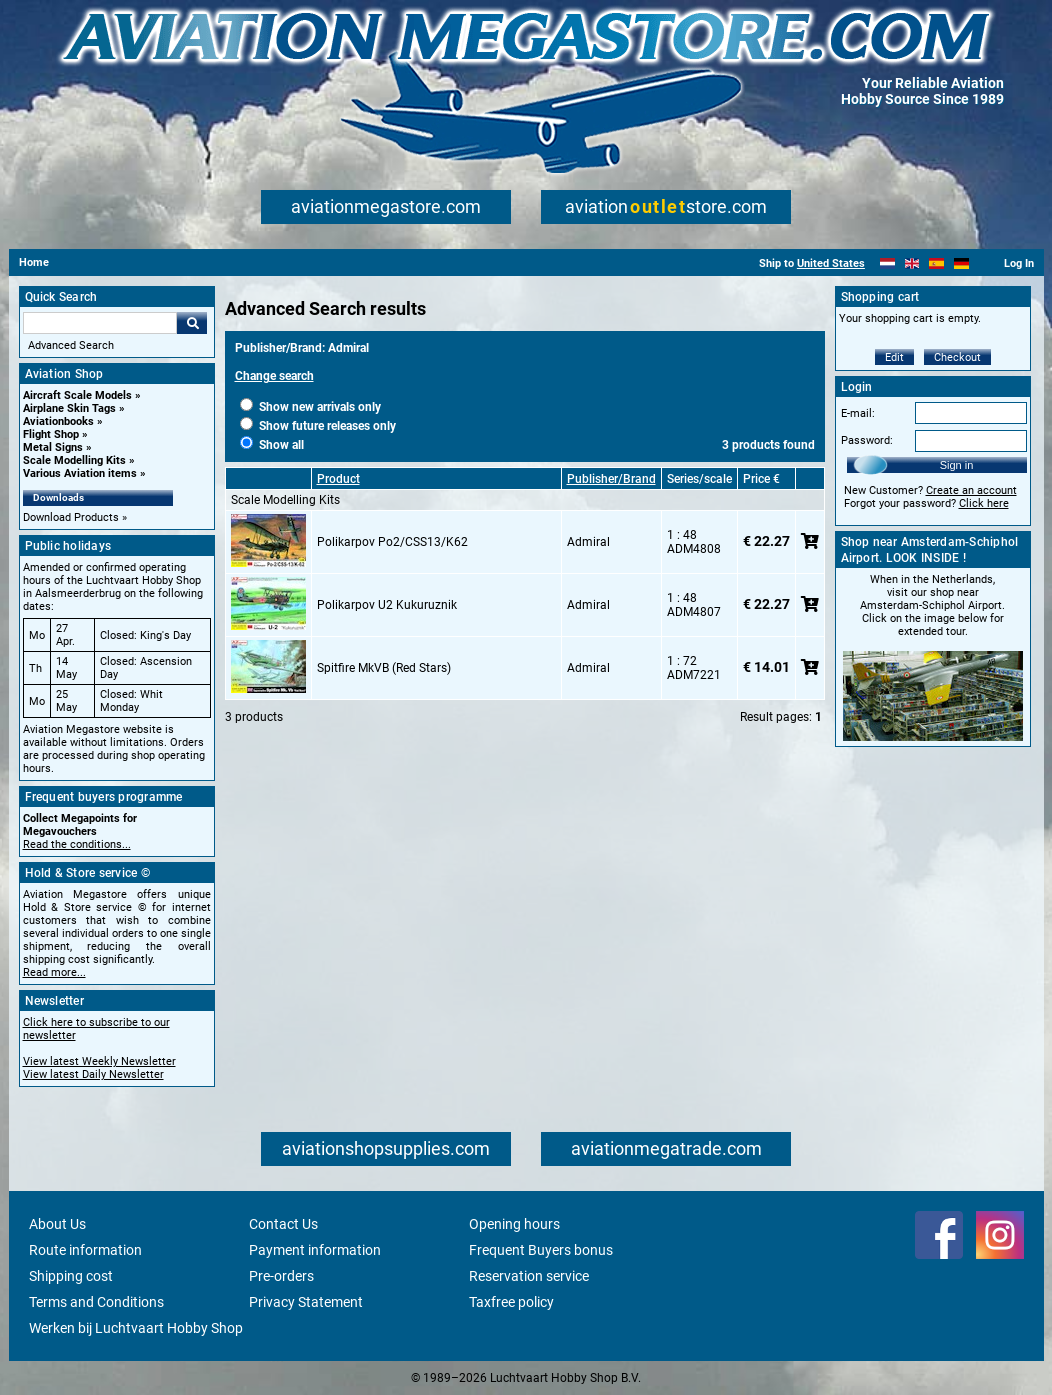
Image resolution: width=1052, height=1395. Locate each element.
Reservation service (529, 1276)
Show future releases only (318, 426)
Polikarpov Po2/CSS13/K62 (392, 542)
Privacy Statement (306, 1302)
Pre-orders (281, 1276)
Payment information (315, 1250)
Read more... (54, 972)
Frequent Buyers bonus (541, 1250)
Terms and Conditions (96, 1302)
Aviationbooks (58, 421)
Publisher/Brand (611, 479)
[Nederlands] (887, 263)
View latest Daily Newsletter (93, 1074)
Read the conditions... (77, 844)
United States (831, 263)
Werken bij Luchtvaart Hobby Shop (136, 1328)
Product (338, 479)
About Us (57, 1224)
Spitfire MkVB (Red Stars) (384, 668)
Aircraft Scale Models (77, 395)
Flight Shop (51, 434)
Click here (984, 503)
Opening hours (514, 1224)
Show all (272, 445)
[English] (912, 263)
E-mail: (858, 413)
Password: (867, 440)
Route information (85, 1250)
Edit (894, 357)
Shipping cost (71, 1276)
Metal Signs (53, 447)
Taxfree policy (511, 1302)
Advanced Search (71, 345)
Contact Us (283, 1224)
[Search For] (100, 323)
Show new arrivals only (310, 407)
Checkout (957, 357)
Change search (274, 376)
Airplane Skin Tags (69, 408)
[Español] (936, 263)
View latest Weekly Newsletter (99, 1061)
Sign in (957, 465)
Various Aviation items (80, 473)
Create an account (971, 490)
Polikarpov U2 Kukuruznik (387, 605)
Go (192, 323)
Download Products (71, 517)
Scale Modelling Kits (74, 460)
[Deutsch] (961, 263)
